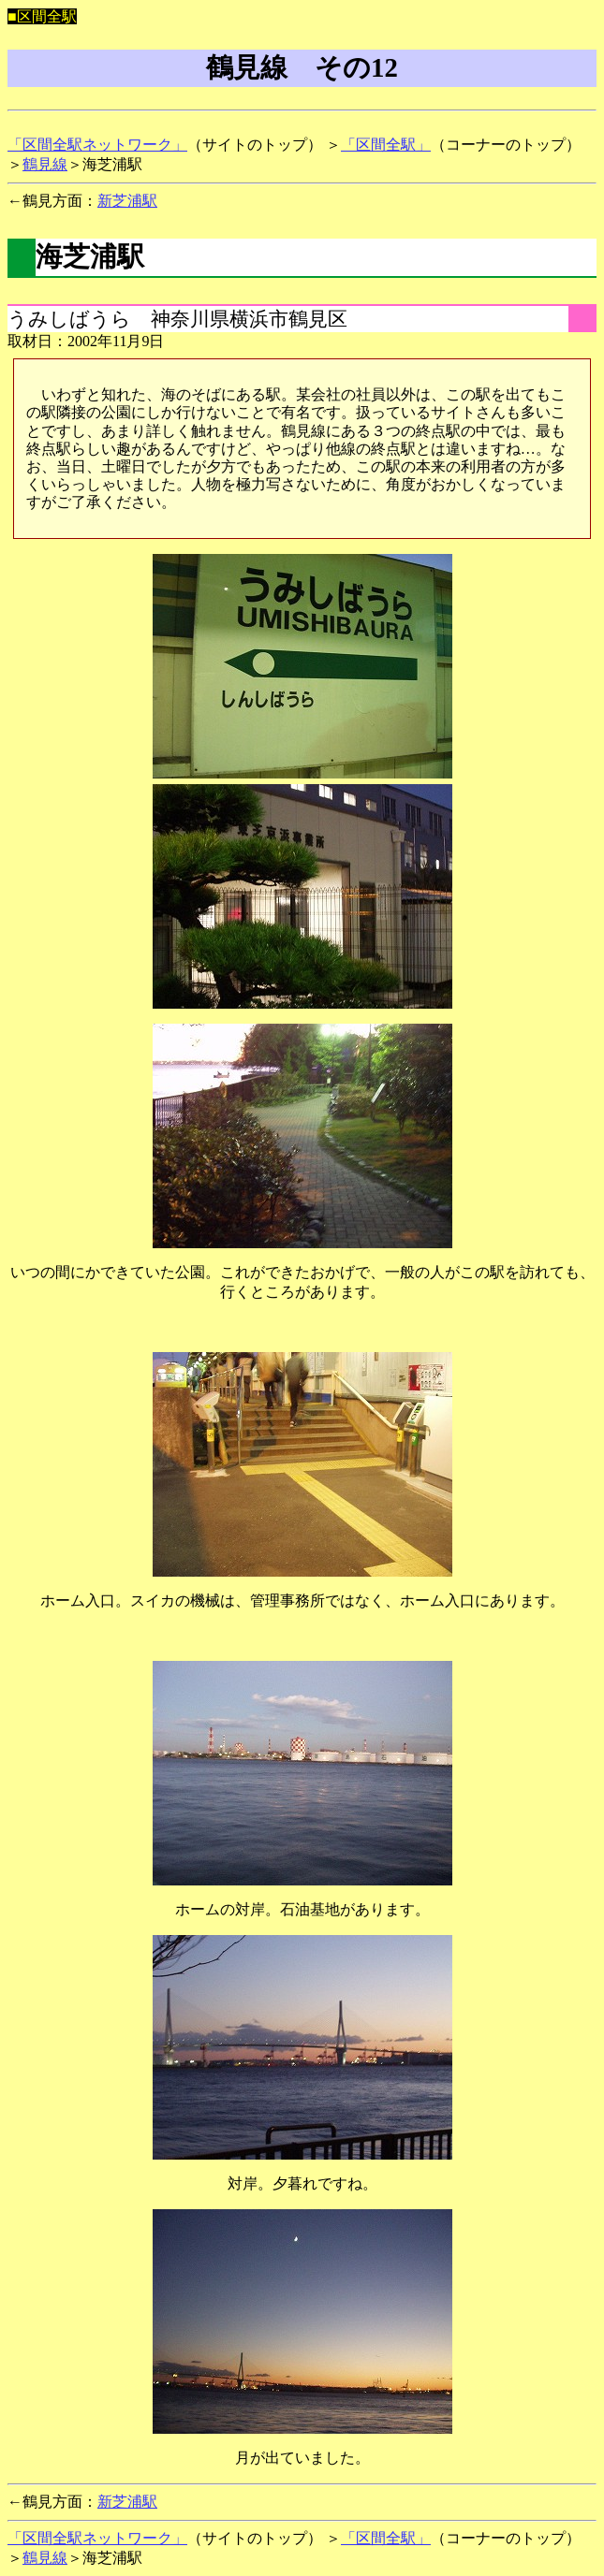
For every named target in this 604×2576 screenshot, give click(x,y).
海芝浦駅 (90, 256)
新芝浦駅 (127, 201)
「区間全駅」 (386, 145)
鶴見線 (44, 164)
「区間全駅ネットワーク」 (97, 145)
